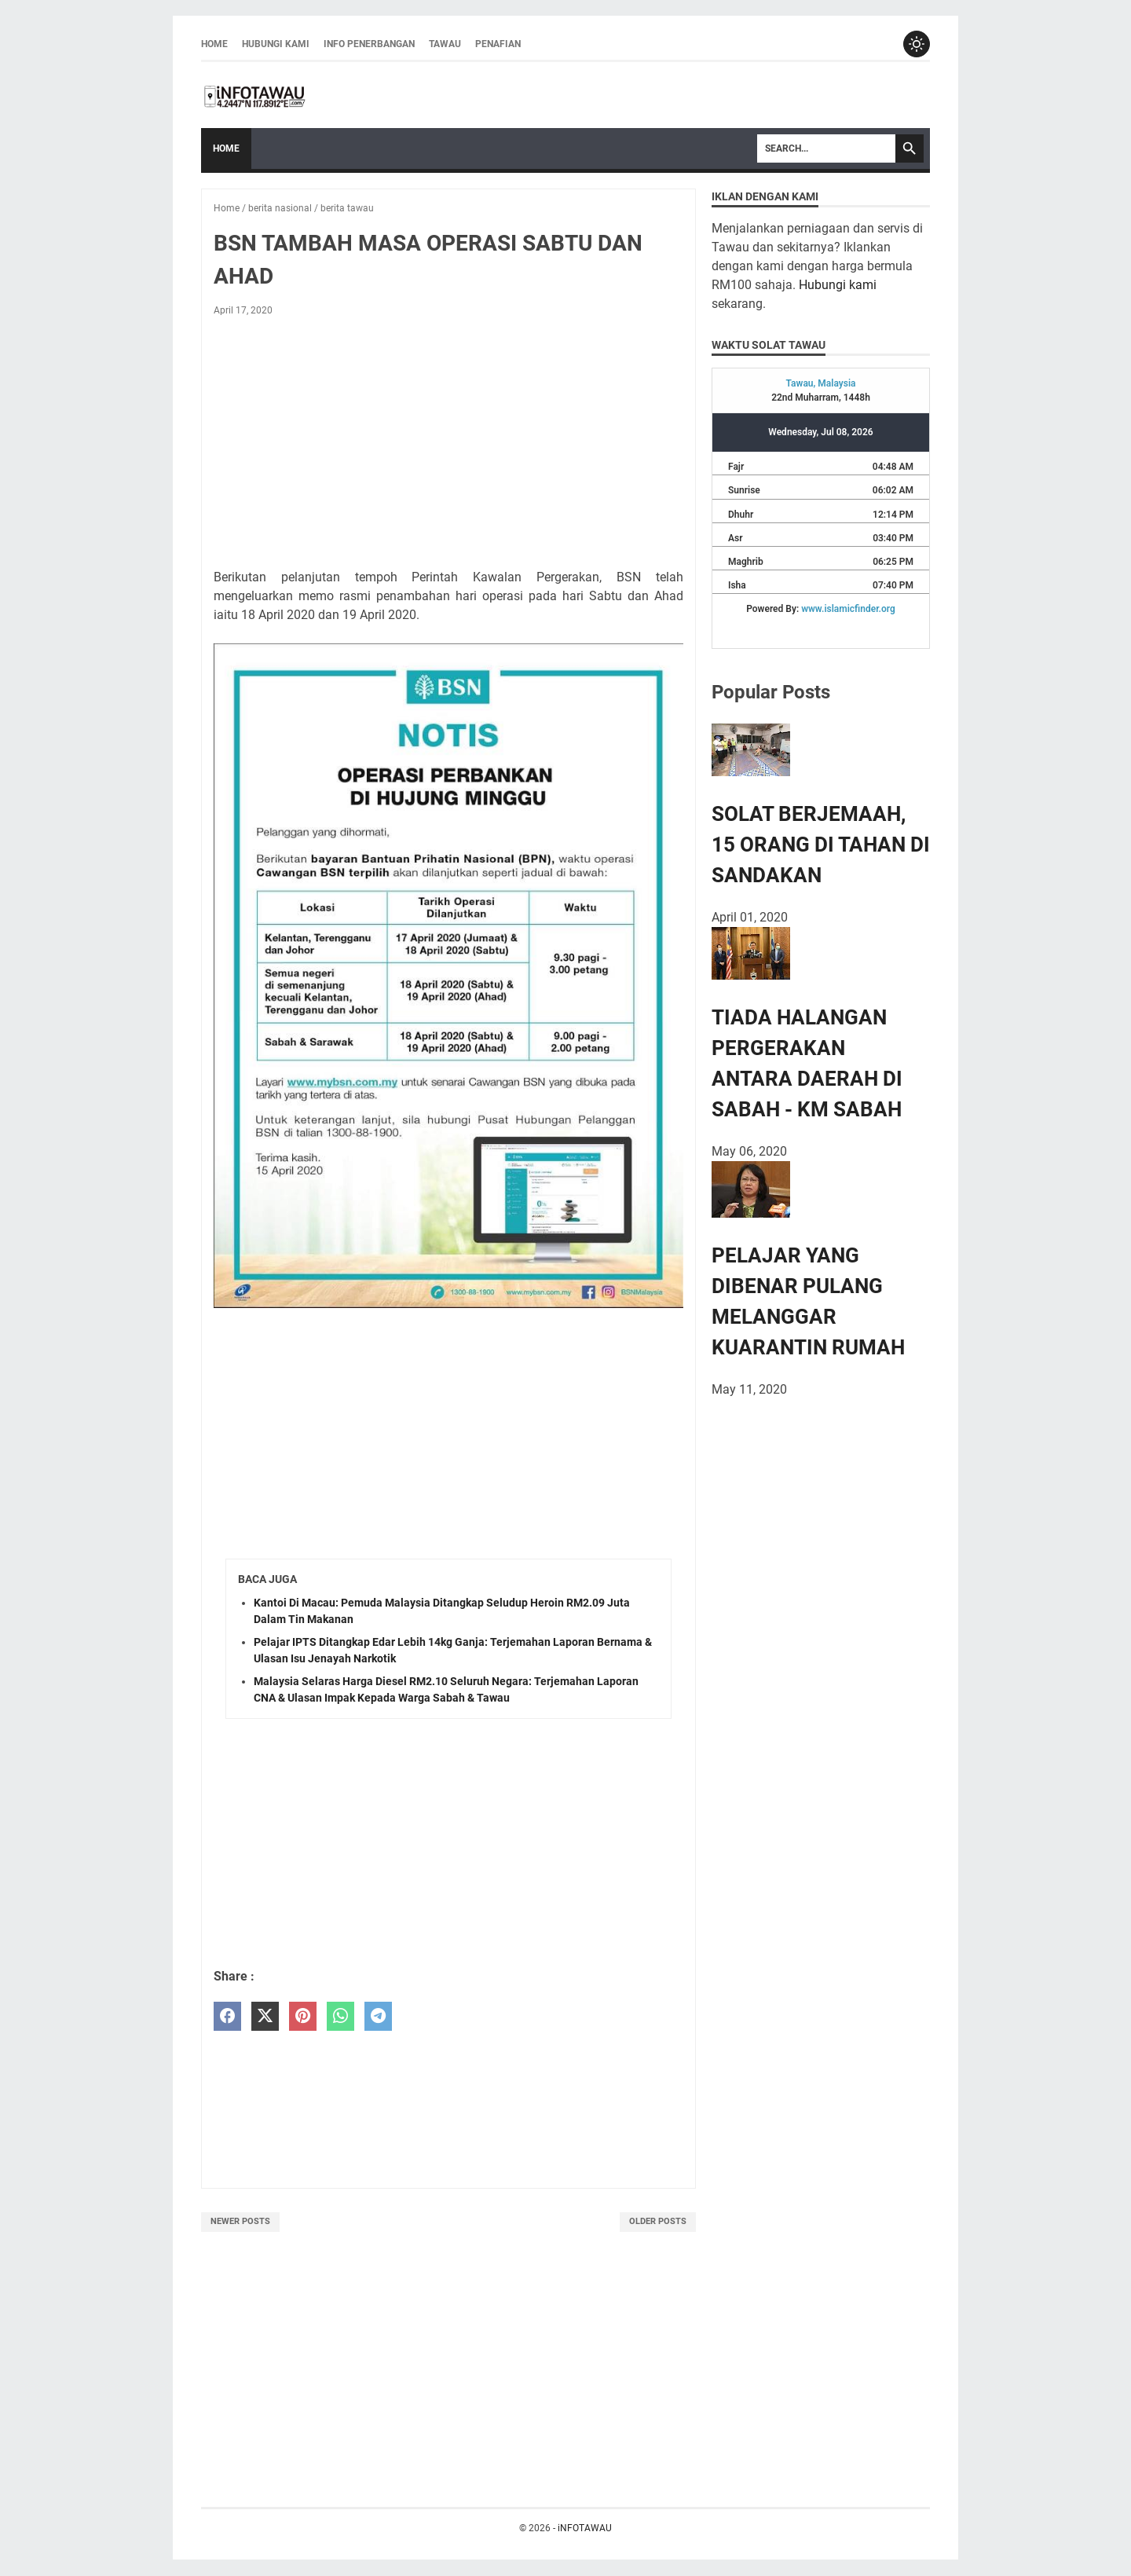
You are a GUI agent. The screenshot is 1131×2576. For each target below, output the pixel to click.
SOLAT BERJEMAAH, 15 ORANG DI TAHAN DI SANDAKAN (821, 846)
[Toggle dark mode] (916, 45)
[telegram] (378, 2017)
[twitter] (265, 2017)
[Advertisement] (448, 447)
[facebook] (227, 2017)
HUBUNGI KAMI (275, 44)
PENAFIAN (498, 44)
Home (214, 44)
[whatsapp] (340, 2017)
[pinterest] (303, 2017)
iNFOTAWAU (585, 2528)
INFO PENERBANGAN (369, 44)
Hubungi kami (838, 286)
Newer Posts (240, 2223)
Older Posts (657, 2223)
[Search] (826, 150)
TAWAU (445, 44)
